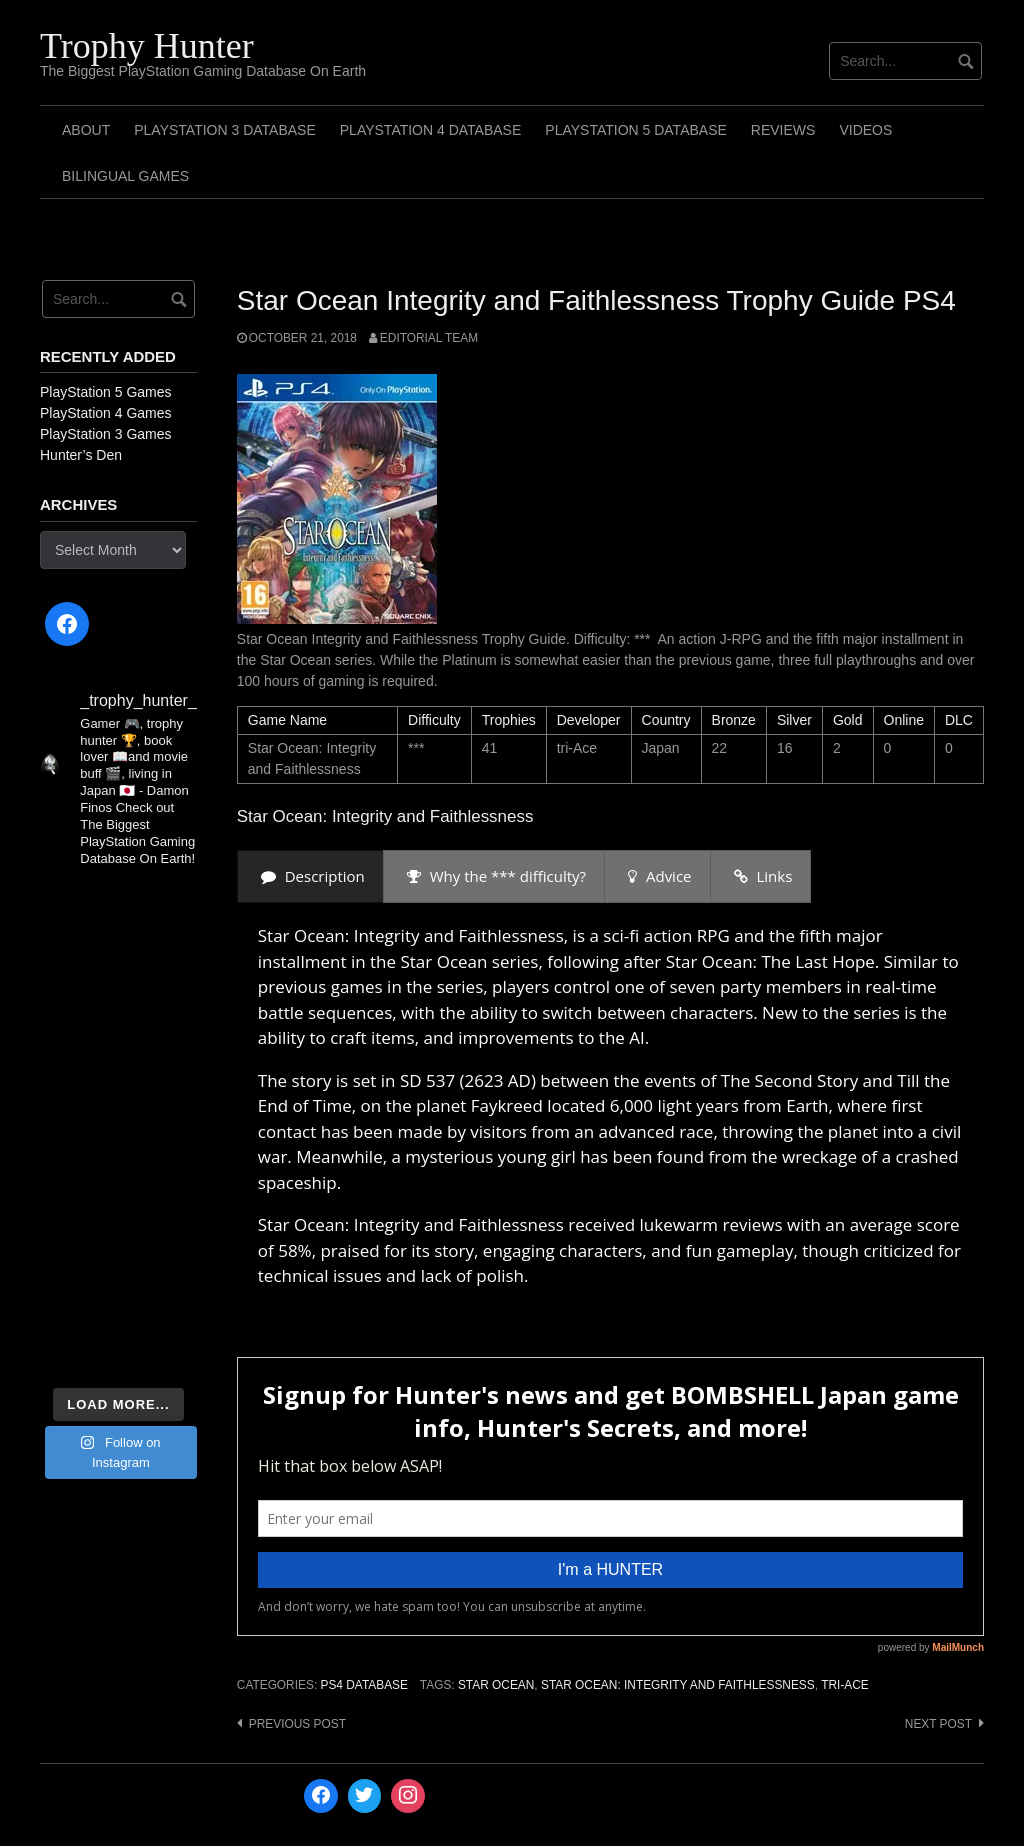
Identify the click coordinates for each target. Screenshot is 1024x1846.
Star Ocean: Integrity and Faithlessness (678, 1685)
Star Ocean (496, 1685)
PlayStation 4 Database (431, 130)
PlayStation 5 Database (636, 130)
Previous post (297, 1724)
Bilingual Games (125, 176)
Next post (938, 1724)
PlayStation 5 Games (106, 392)
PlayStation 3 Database (225, 130)
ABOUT (86, 130)
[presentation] (310, 876)
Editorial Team (429, 338)
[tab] (310, 876)
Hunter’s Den (81, 455)
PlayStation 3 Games (106, 434)
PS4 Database (363, 1685)
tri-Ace (845, 1685)
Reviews (783, 130)
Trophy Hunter (147, 46)
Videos (865, 130)
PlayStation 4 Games (106, 413)
